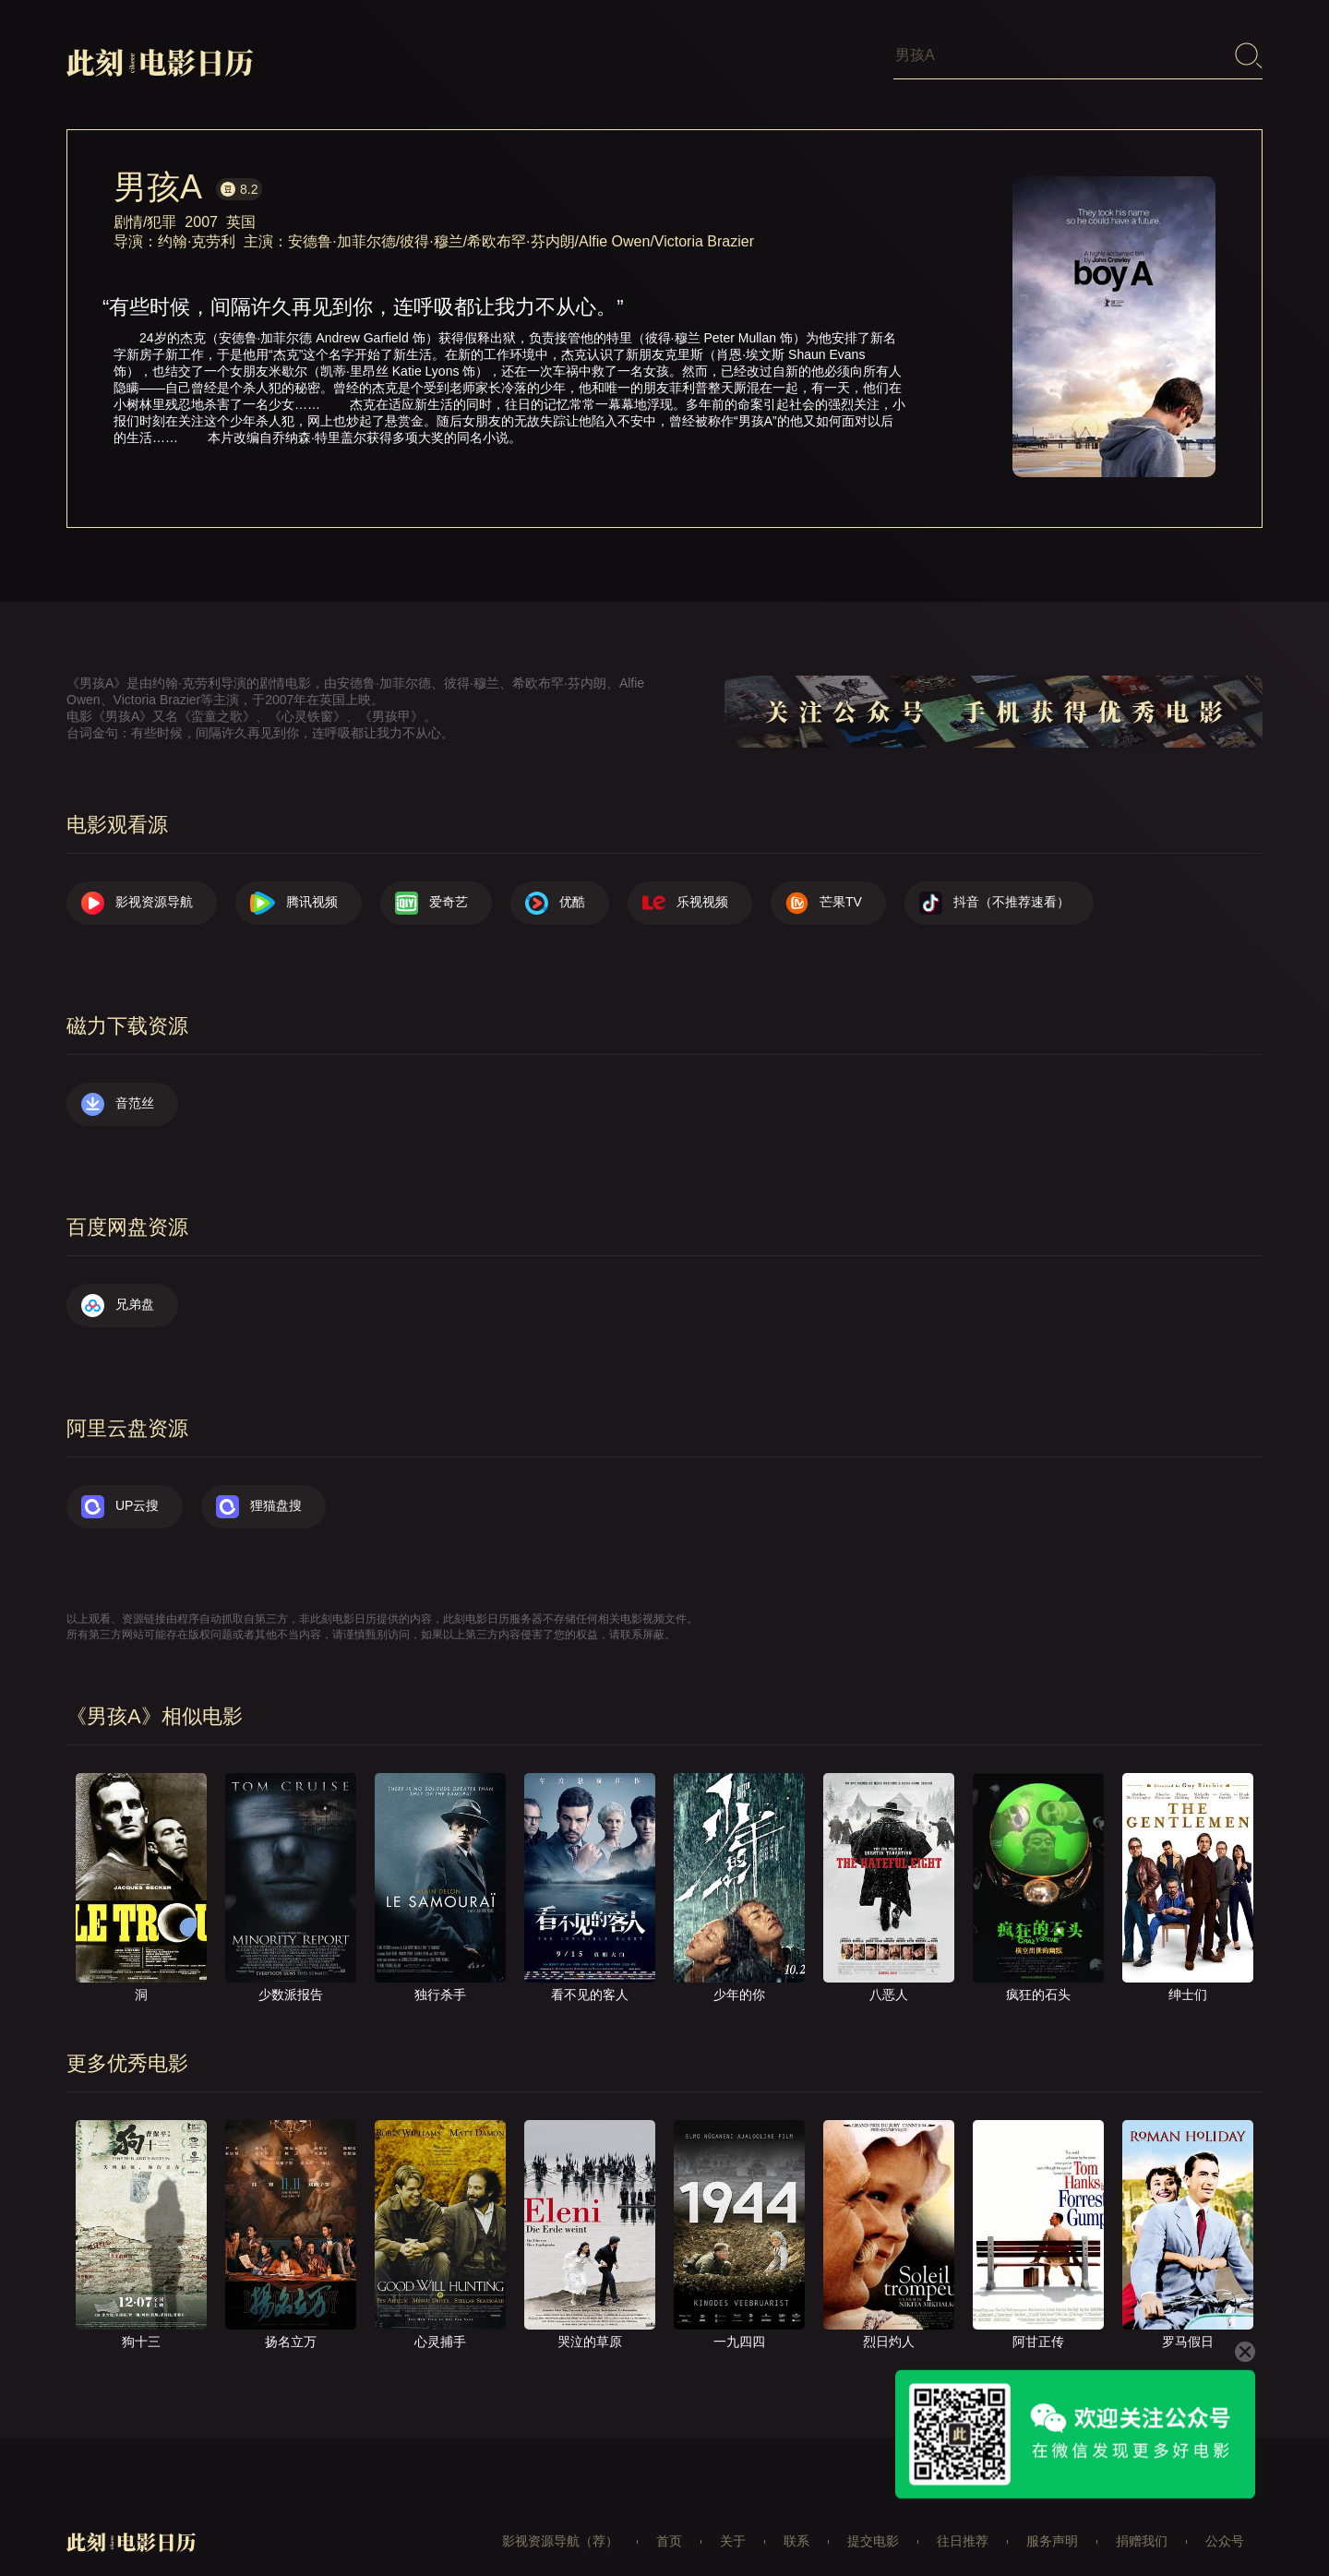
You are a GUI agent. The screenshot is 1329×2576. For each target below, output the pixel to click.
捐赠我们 (1141, 2515)
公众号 (1224, 2515)
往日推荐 (962, 2515)
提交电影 (873, 2515)
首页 (669, 2515)
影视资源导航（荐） (560, 2515)
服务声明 (1052, 2515)
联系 (796, 2515)
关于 (733, 2515)
